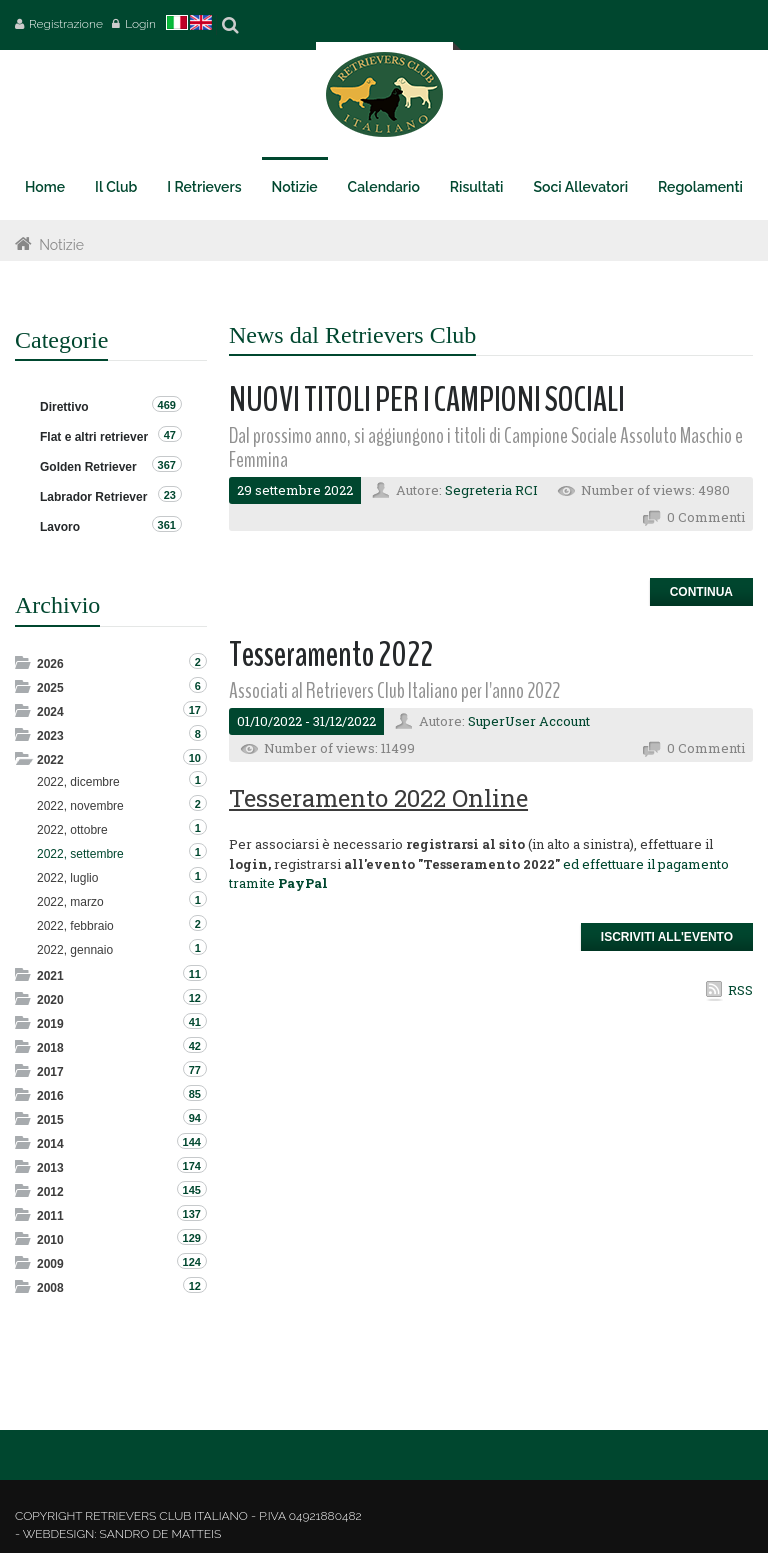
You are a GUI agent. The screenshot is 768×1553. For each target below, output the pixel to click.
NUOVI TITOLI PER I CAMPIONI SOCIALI (427, 399)
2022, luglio (67, 878)
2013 (50, 1168)
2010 (50, 1240)
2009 (50, 1264)
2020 (50, 1000)
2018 (50, 1048)
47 (170, 435)
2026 (50, 664)
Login (140, 24)
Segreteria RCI (491, 490)
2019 (50, 1024)
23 (170, 495)
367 (167, 465)
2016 (50, 1096)
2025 (50, 688)
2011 (50, 1216)
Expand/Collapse (24, 662)
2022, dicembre (78, 782)
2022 (50, 760)
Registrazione (66, 24)
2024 (50, 712)
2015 (50, 1120)
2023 (50, 736)
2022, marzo (70, 902)
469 (167, 405)
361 (167, 525)
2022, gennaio (75, 950)
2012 (50, 1192)
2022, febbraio (75, 926)
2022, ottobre (72, 830)
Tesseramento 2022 (331, 654)
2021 (50, 976)
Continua (701, 592)
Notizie (61, 245)
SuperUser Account (529, 721)
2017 (50, 1072)
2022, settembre (80, 854)
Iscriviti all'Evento (667, 937)
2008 (50, 1288)
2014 (50, 1144)
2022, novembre (80, 806)
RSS (740, 990)
